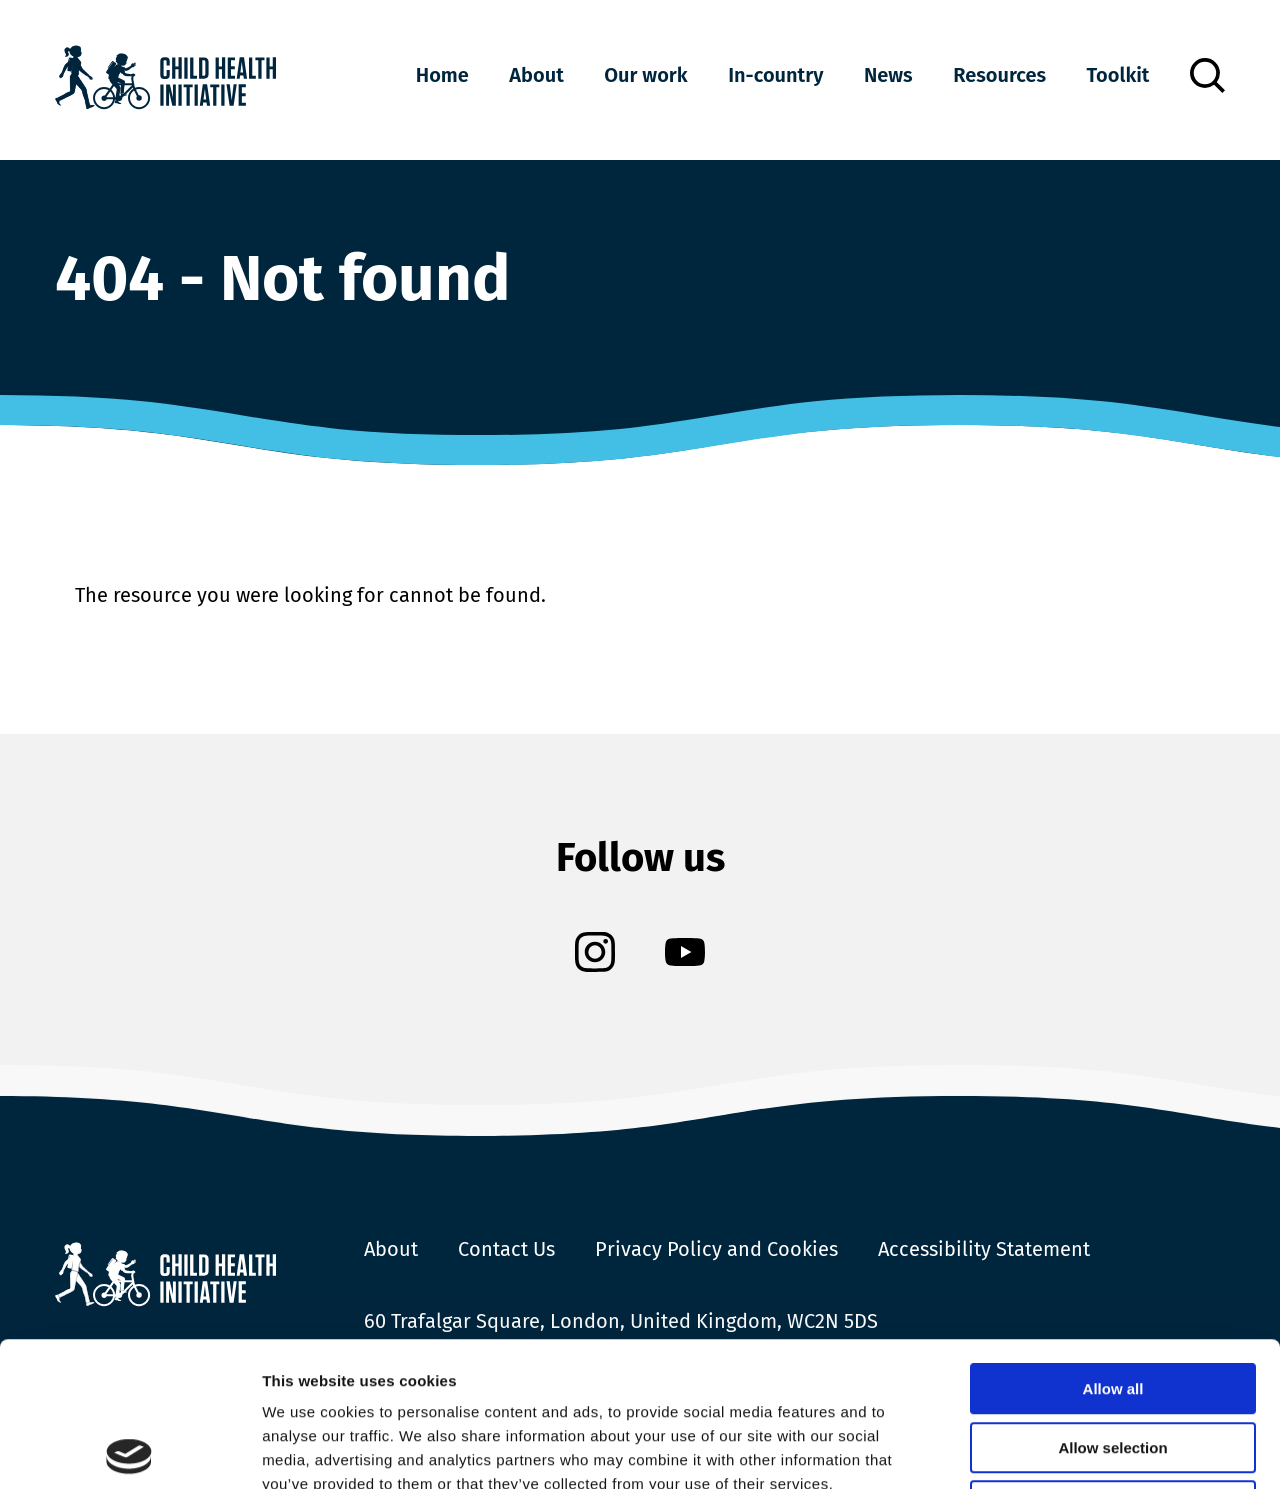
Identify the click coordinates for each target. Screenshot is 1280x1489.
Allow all (1113, 1244)
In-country (775, 75)
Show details (1049, 1449)
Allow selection (1112, 1303)
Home (442, 75)
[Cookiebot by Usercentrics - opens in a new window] (129, 1450)
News (888, 75)
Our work (645, 75)
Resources (999, 75)
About (536, 75)
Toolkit (1118, 75)
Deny (1113, 1361)
